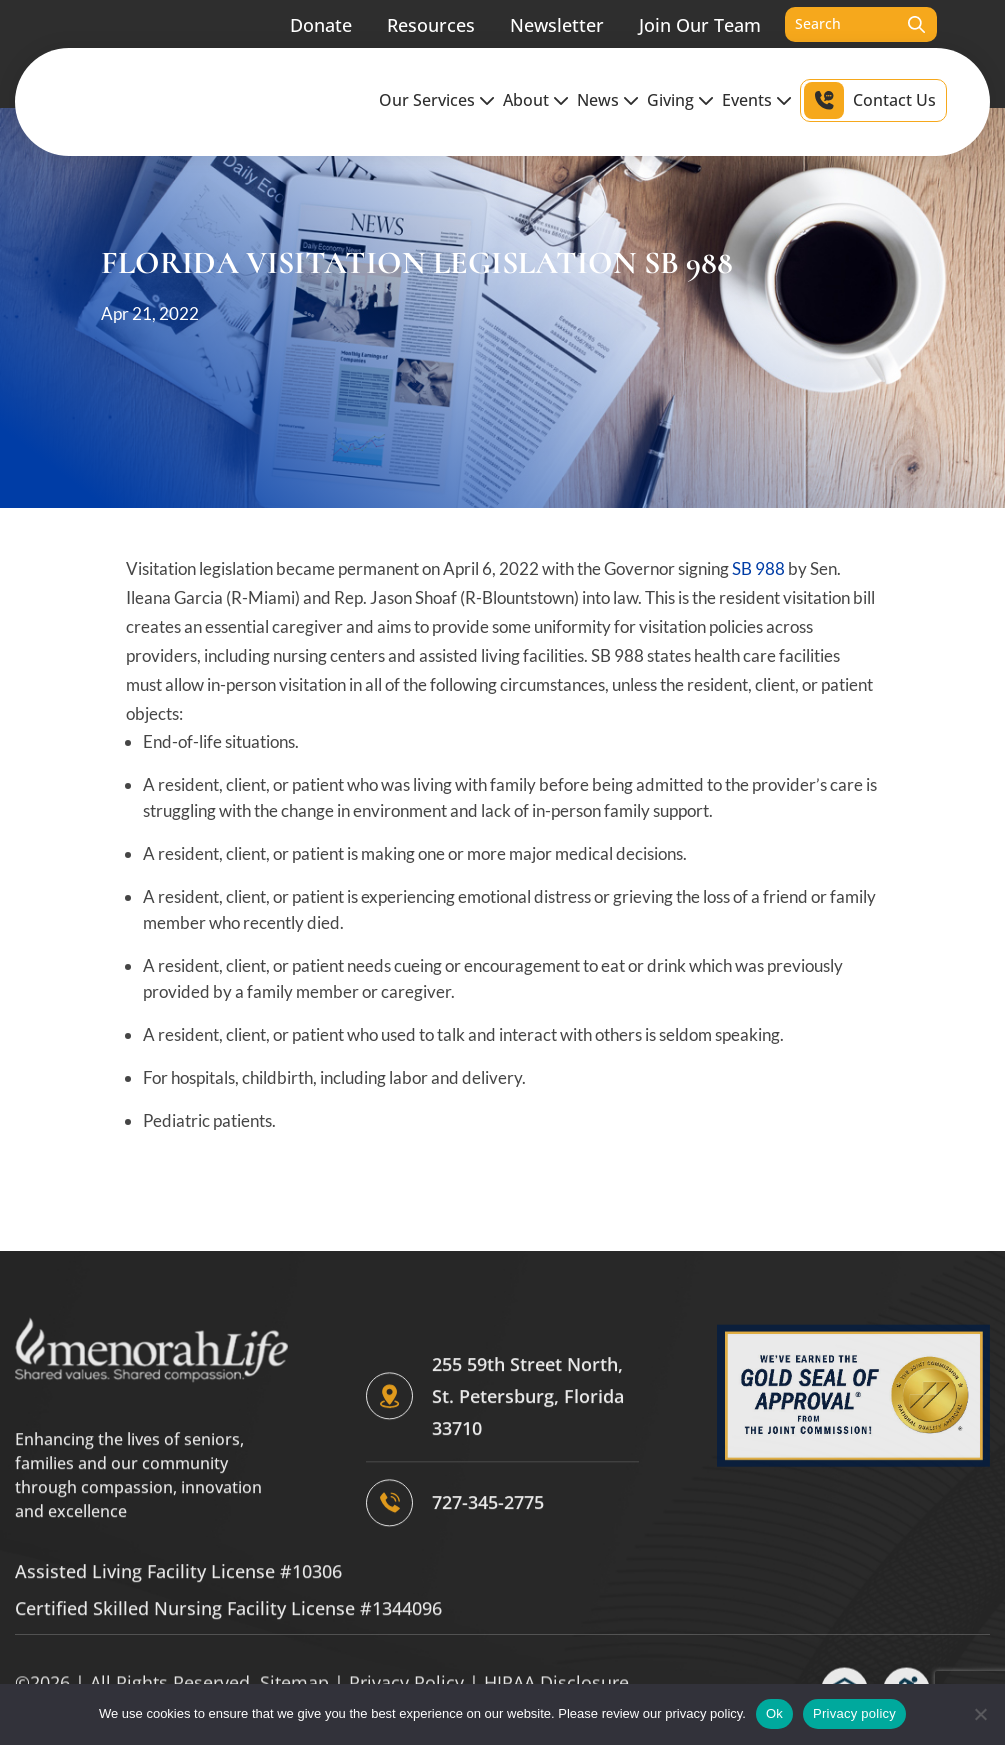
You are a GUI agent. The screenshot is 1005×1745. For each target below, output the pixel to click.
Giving (670, 88)
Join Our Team (700, 12)
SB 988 (758, 568)
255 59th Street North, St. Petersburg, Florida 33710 (528, 1578)
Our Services (427, 88)
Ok (774, 1713)
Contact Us (894, 88)
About (526, 88)
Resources (431, 12)
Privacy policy (854, 1713)
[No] (980, 1714)
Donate (321, 12)
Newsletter (557, 12)
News (598, 88)
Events (747, 88)
